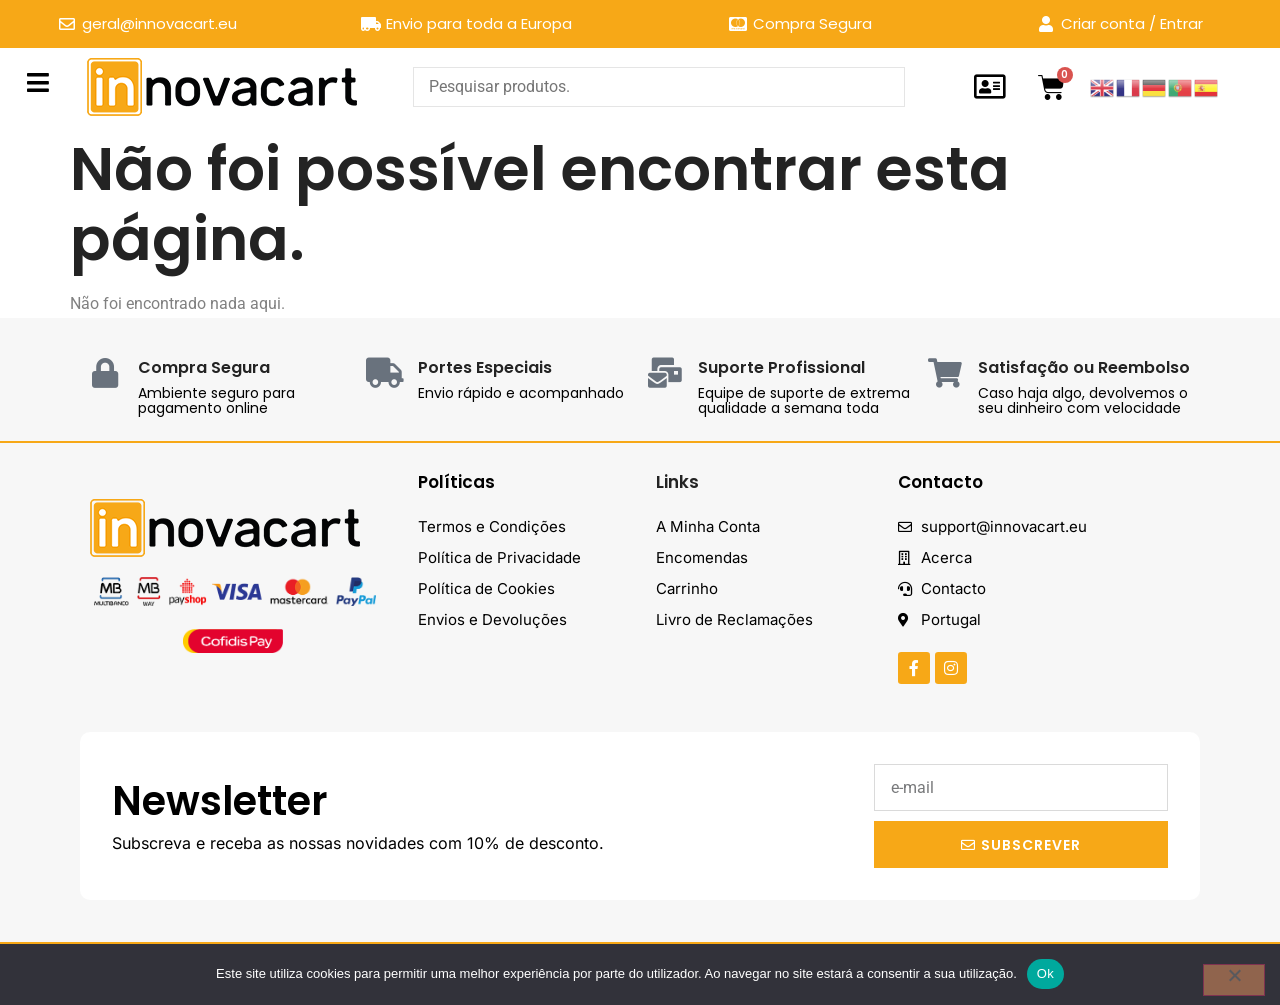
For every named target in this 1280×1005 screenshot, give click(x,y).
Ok (1045, 973)
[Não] (1234, 980)
